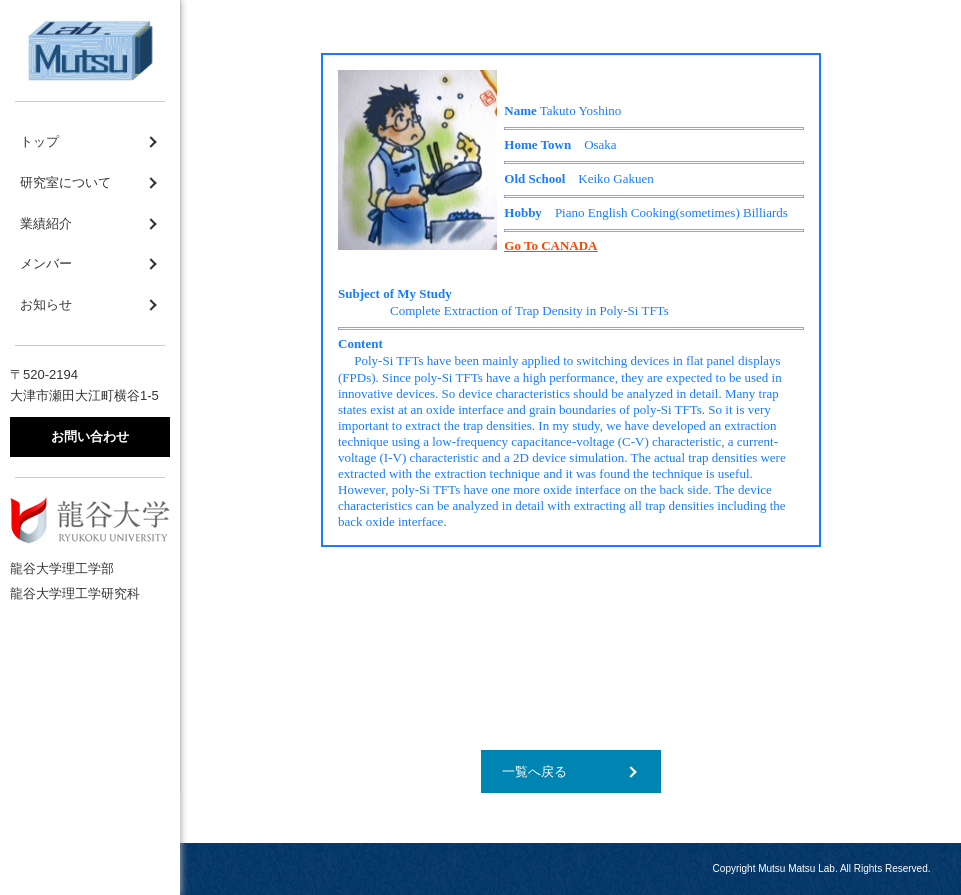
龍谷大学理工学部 (62, 568)
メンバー (46, 263)
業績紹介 (46, 223)
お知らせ (46, 304)
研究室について (65, 182)
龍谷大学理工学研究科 (75, 593)
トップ (39, 141)
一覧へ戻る (534, 771)
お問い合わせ (90, 436)
